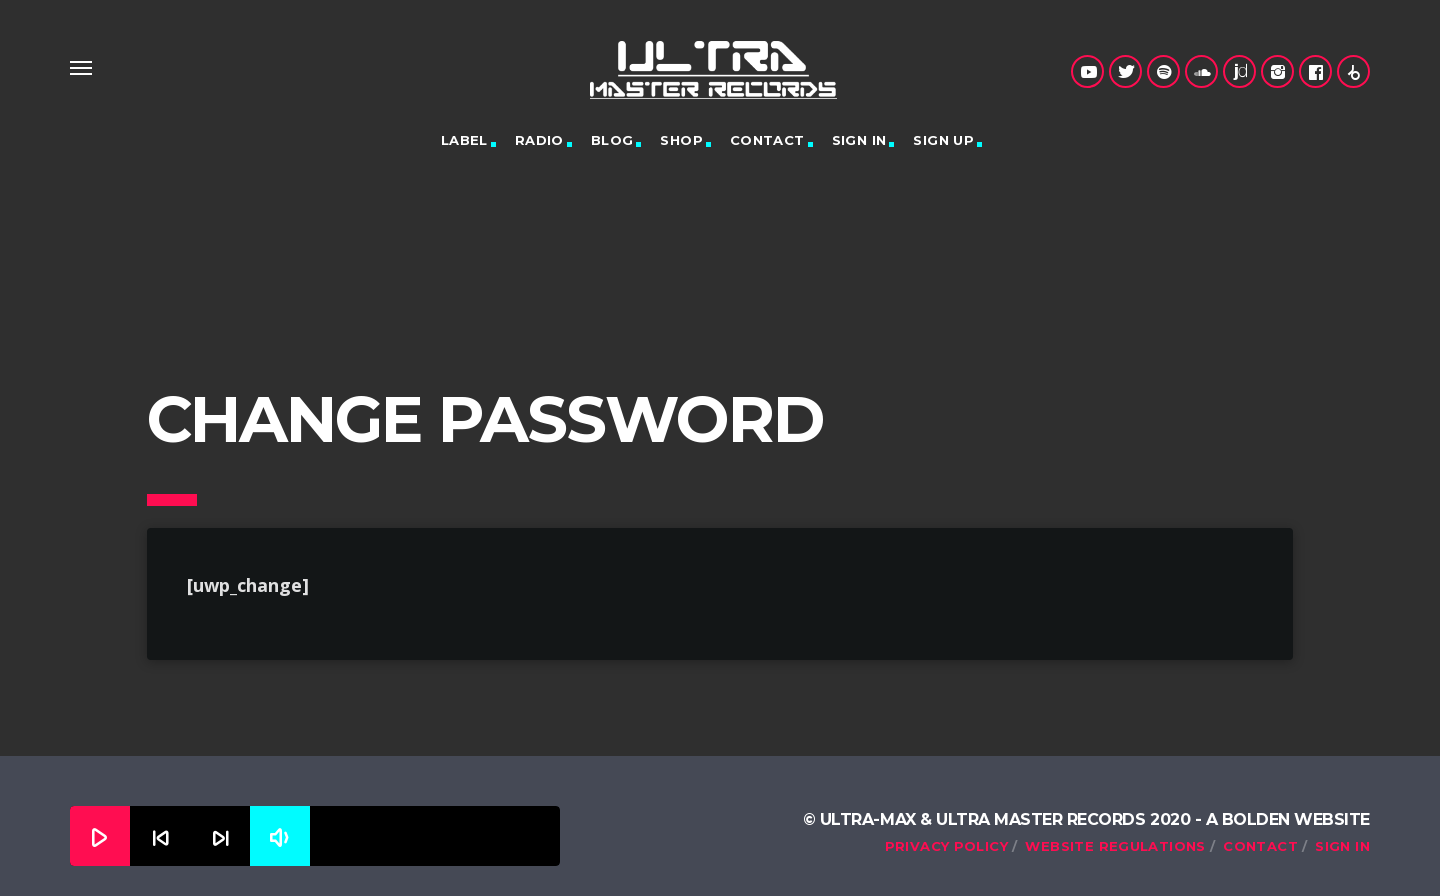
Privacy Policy (946, 846)
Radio (539, 140)
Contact (767, 140)
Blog (612, 140)
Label (464, 140)
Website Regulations (1115, 846)
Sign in (859, 140)
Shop (681, 140)
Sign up (943, 140)
